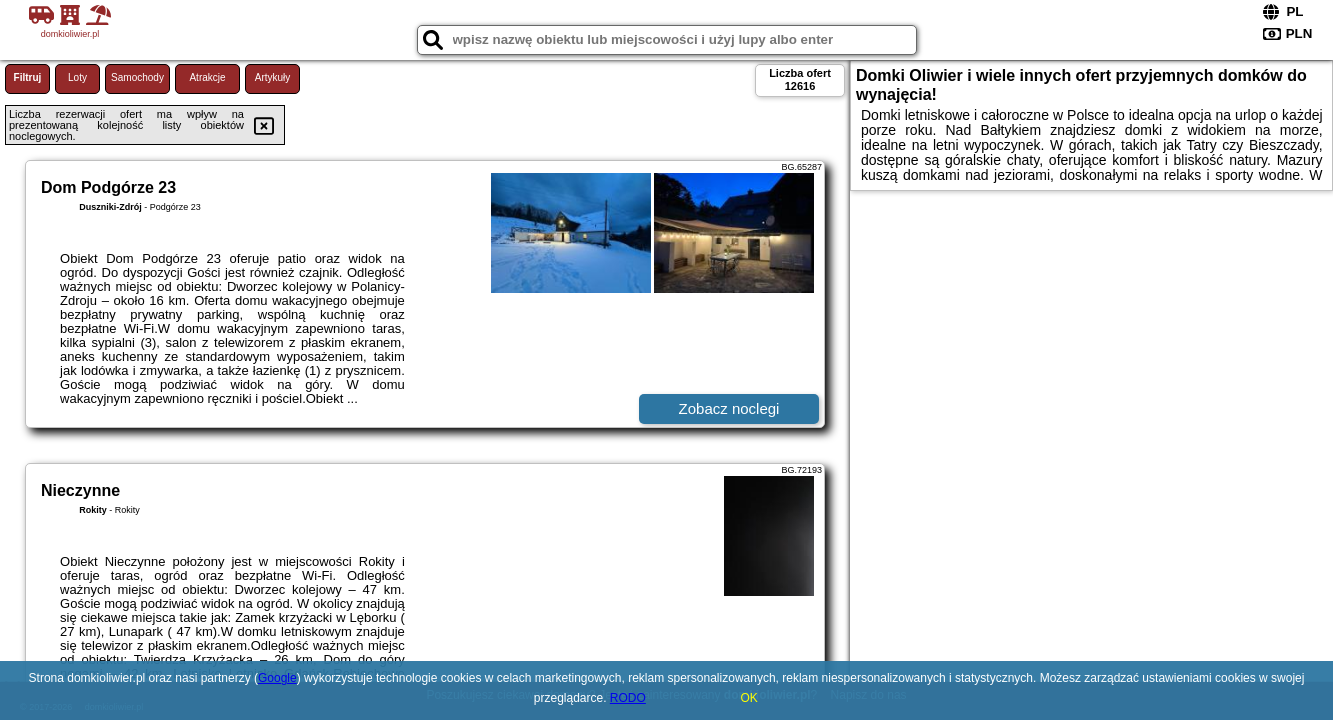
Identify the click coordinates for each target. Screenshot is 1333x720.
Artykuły (273, 77)
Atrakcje (207, 77)
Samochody (137, 77)
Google (277, 678)
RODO (628, 698)
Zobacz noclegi (729, 408)
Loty (77, 77)
